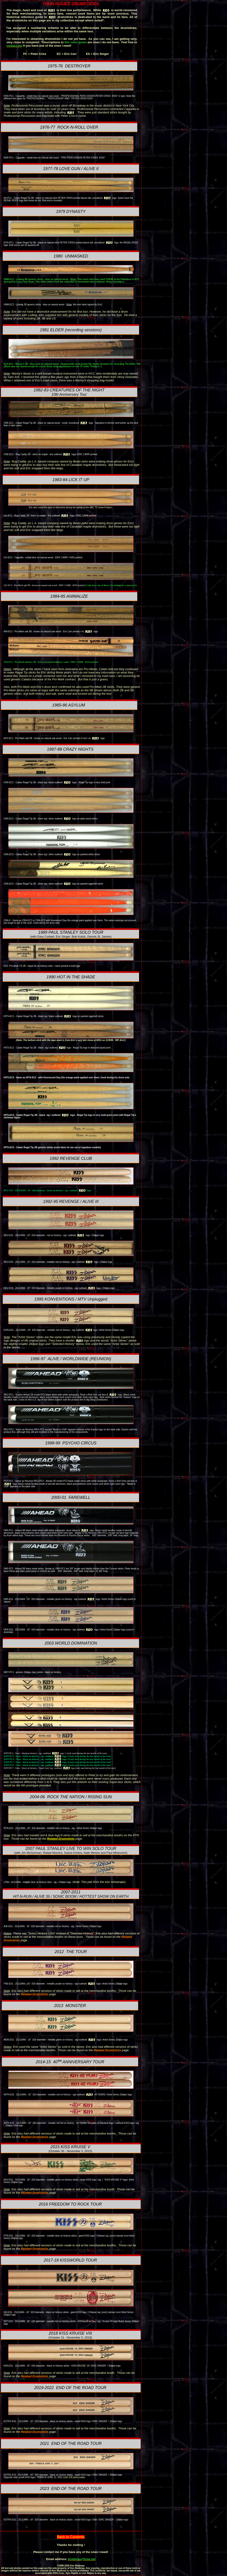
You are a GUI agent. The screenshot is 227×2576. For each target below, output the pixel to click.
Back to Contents (71, 2537)
